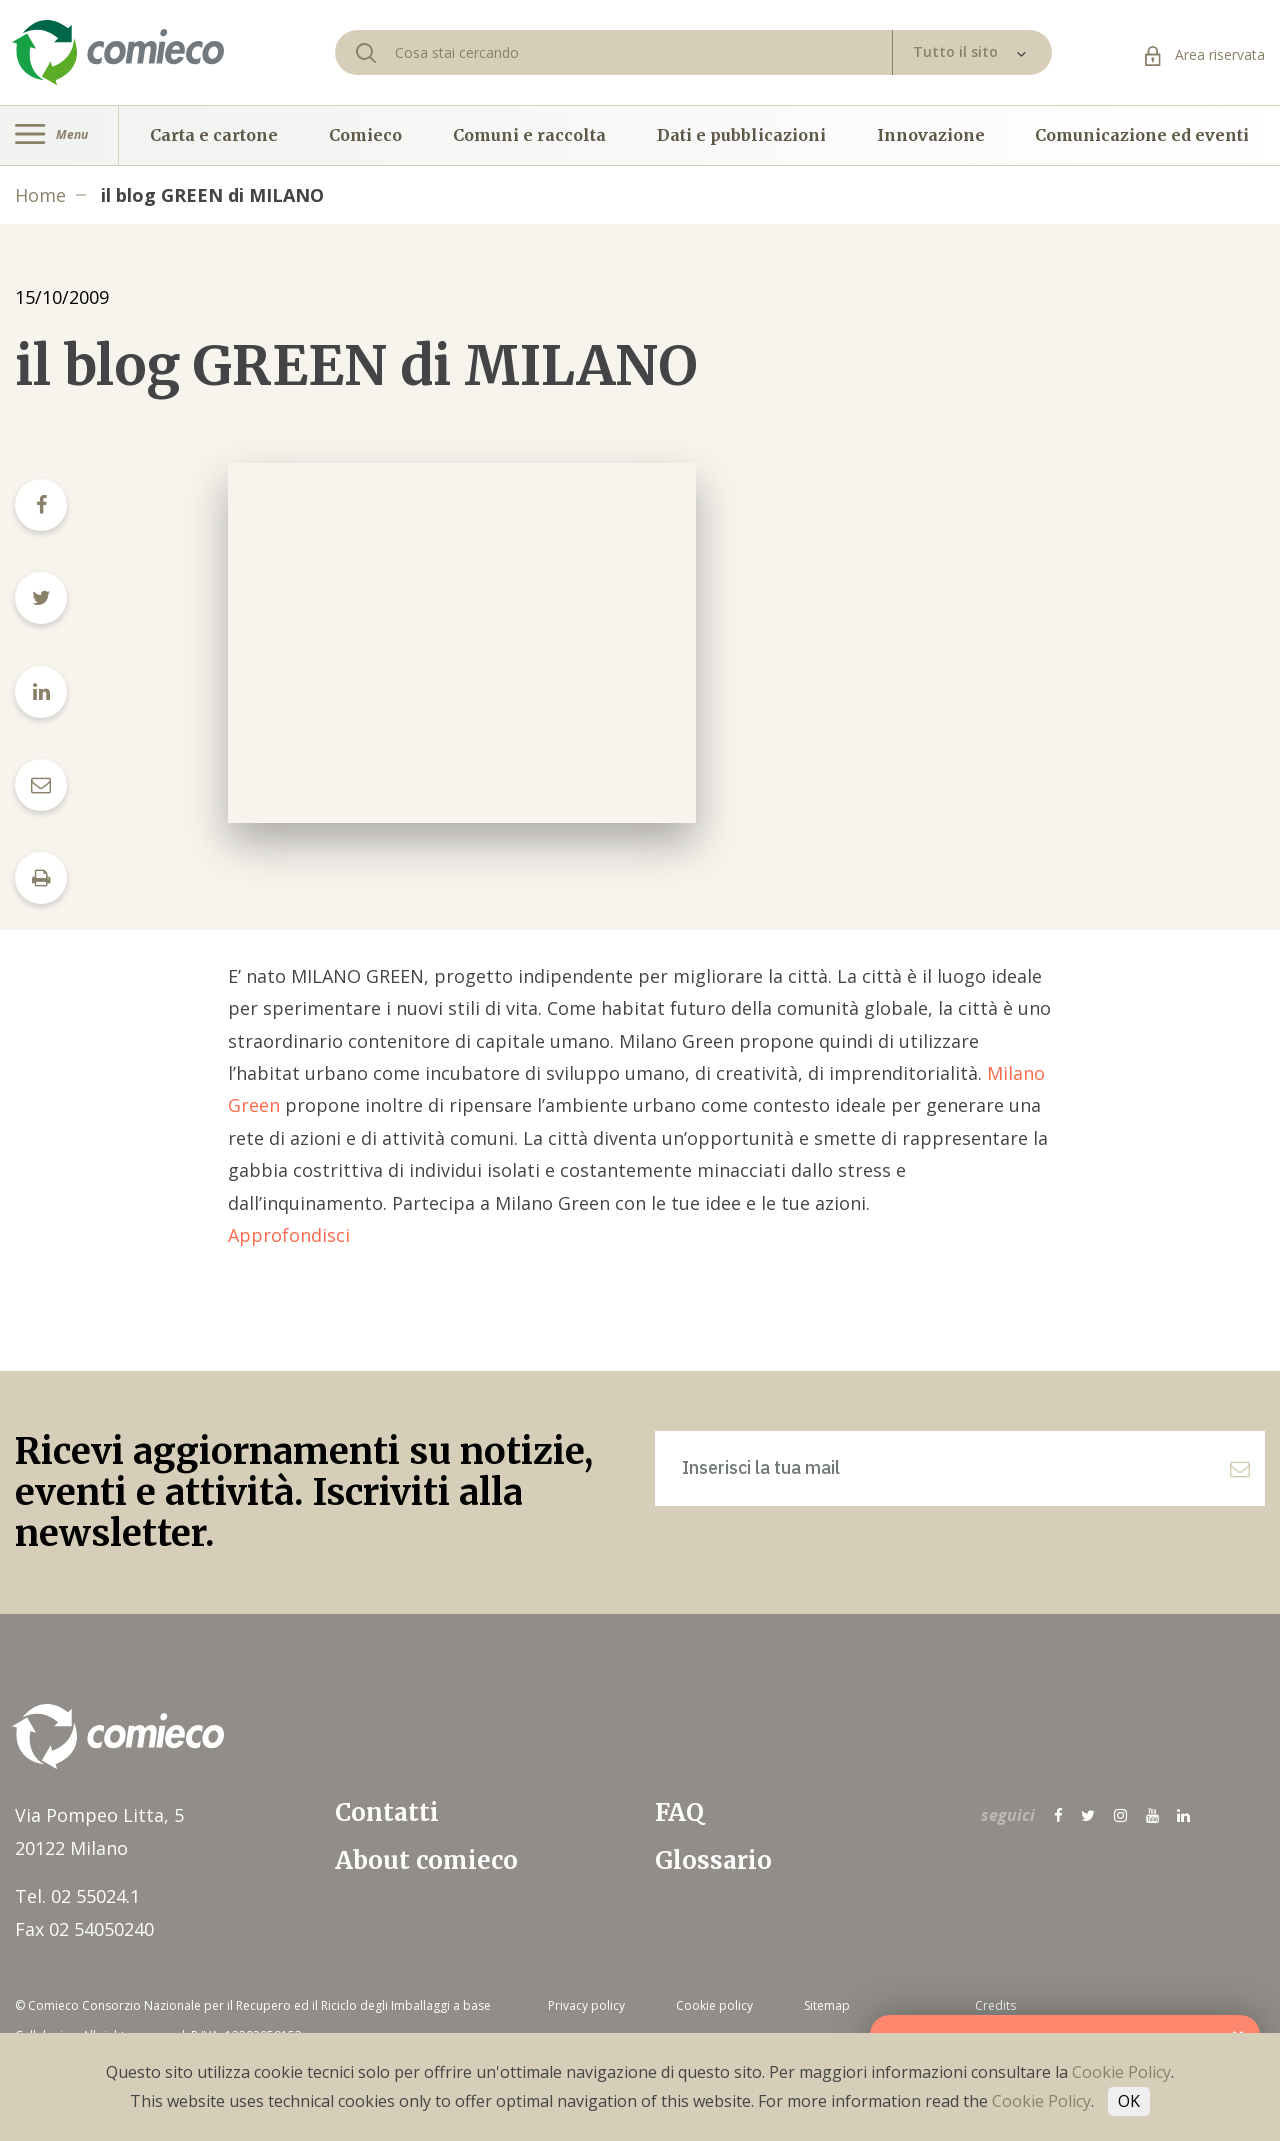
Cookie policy (714, 2005)
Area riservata (1205, 54)
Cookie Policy (1121, 2072)
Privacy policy (586, 2005)
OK (1129, 2101)
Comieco (365, 135)
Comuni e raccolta (529, 135)
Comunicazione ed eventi (1142, 135)
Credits (995, 2005)
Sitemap (827, 2005)
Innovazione (931, 135)
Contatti (387, 1812)
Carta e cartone (214, 135)
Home (40, 195)
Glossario (713, 1860)
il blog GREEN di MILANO (212, 195)
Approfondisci (289, 1235)
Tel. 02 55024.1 (77, 1896)
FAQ (679, 1812)
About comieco (426, 1860)
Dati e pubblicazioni (741, 135)
